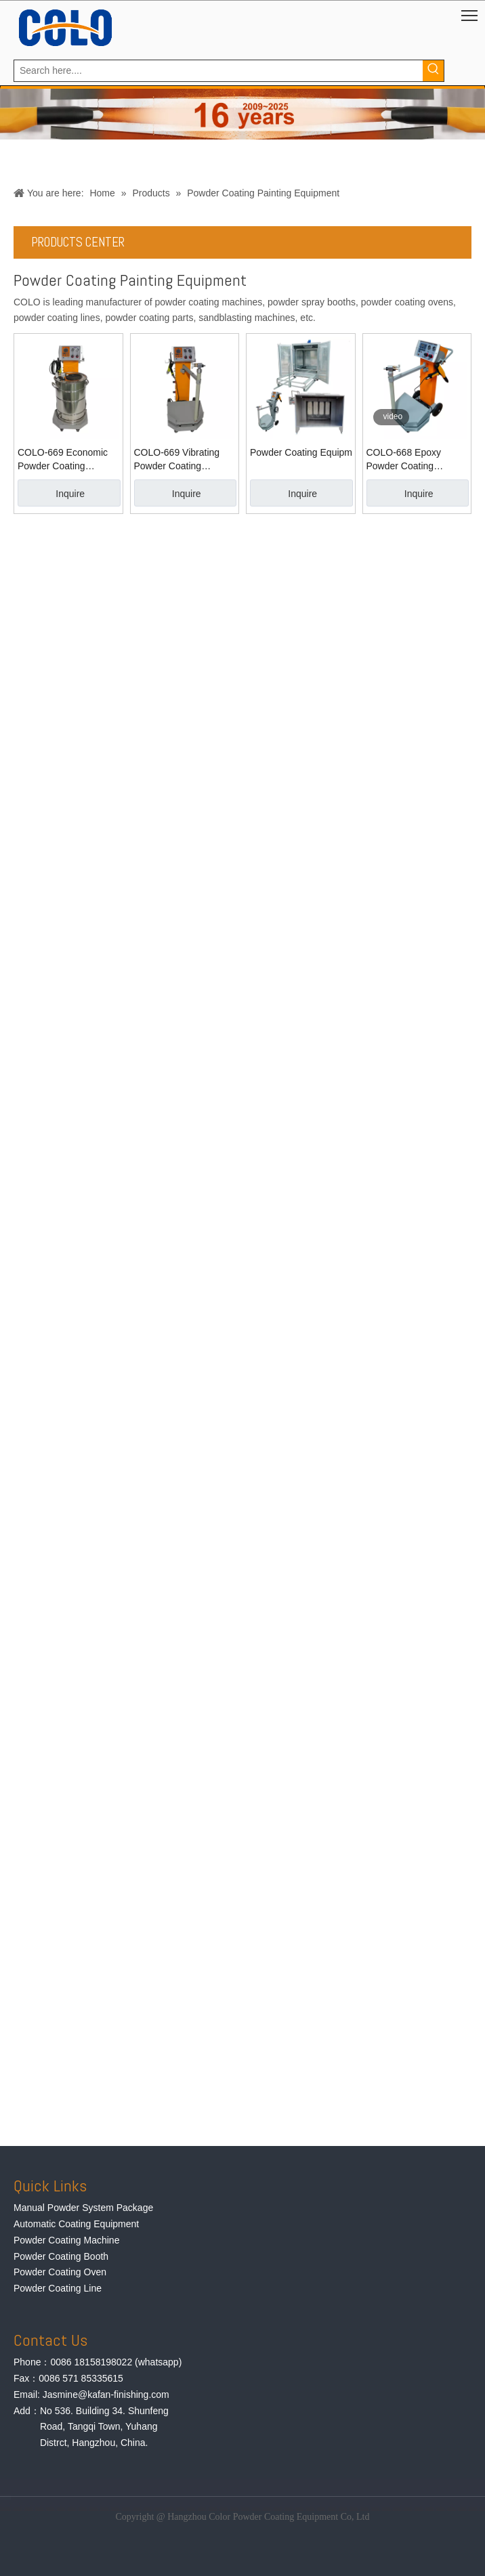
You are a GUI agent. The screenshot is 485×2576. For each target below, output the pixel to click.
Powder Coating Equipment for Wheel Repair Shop (301, 452)
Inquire (70, 493)
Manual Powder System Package (83, 2207)
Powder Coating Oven (60, 2272)
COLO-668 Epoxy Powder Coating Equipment (404, 460)
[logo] (65, 27)
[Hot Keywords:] (433, 70)
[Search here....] (218, 70)
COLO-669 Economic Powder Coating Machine (63, 460)
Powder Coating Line (58, 2288)
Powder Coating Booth (61, 2256)
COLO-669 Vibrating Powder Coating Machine (177, 460)
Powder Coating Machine (66, 2240)
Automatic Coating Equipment (76, 2223)
